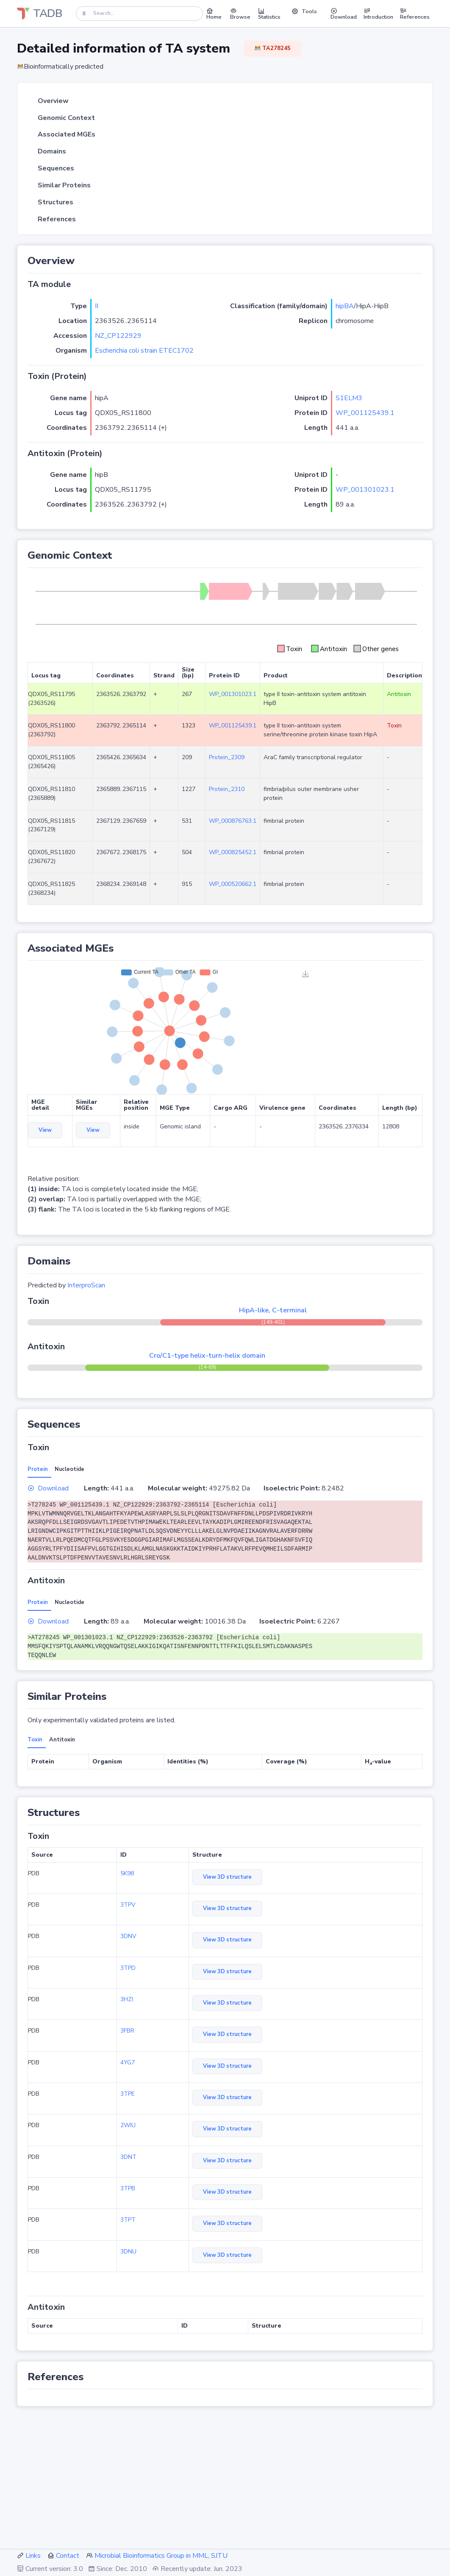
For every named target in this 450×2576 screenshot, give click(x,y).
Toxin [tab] (35, 1739)
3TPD (128, 1968)
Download (48, 1488)
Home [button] (214, 13)
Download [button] (344, 13)
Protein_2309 (226, 757)
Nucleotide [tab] (69, 1469)
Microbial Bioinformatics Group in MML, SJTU (161, 2555)
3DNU (128, 2251)
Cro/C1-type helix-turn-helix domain (207, 1355)
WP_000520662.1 (232, 884)
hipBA (345, 306)
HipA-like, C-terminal (273, 1310)
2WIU (128, 2125)
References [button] (415, 13)
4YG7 (127, 2062)
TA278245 (272, 48)
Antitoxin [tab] (62, 1739)
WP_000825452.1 (232, 852)
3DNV (128, 1936)
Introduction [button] (378, 13)
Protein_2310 (226, 789)
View (45, 1130)
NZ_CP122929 (118, 335)
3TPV (128, 1905)
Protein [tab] (38, 1469)
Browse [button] (240, 13)
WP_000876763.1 (232, 821)
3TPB (127, 2188)
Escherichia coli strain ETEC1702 (144, 350)
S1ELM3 (349, 398)
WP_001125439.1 (365, 413)
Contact (67, 2555)
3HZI (126, 1999)
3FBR (127, 2031)
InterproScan (86, 1285)
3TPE (127, 2094)
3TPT (128, 2220)
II (96, 306)
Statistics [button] (269, 13)
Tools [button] (304, 11)
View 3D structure (227, 1877)
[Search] (139, 13)
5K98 (127, 1873)
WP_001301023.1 (365, 489)
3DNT (128, 2157)
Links (33, 2555)
